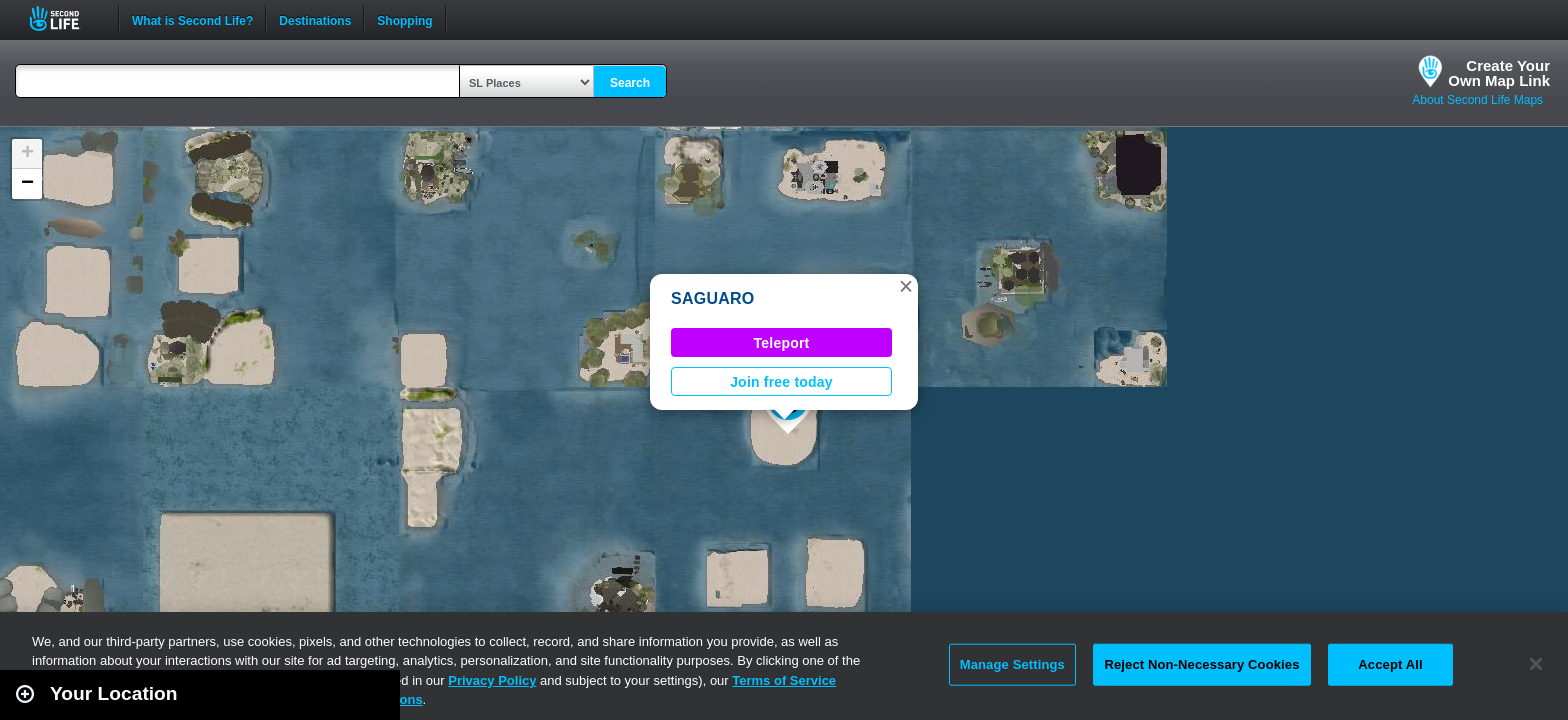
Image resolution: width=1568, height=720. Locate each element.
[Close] (1536, 664)
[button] (906, 286)
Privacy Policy (492, 680)
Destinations (315, 19)
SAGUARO (712, 298)
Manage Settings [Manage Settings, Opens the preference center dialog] (1012, 664)
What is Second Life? (192, 19)
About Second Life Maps (1477, 100)
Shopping (404, 19)
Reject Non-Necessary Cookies (1201, 664)
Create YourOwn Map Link (1499, 73)
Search (630, 83)
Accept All (1390, 664)
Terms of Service (784, 680)
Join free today (781, 382)
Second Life (65, 18)
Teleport (782, 343)
